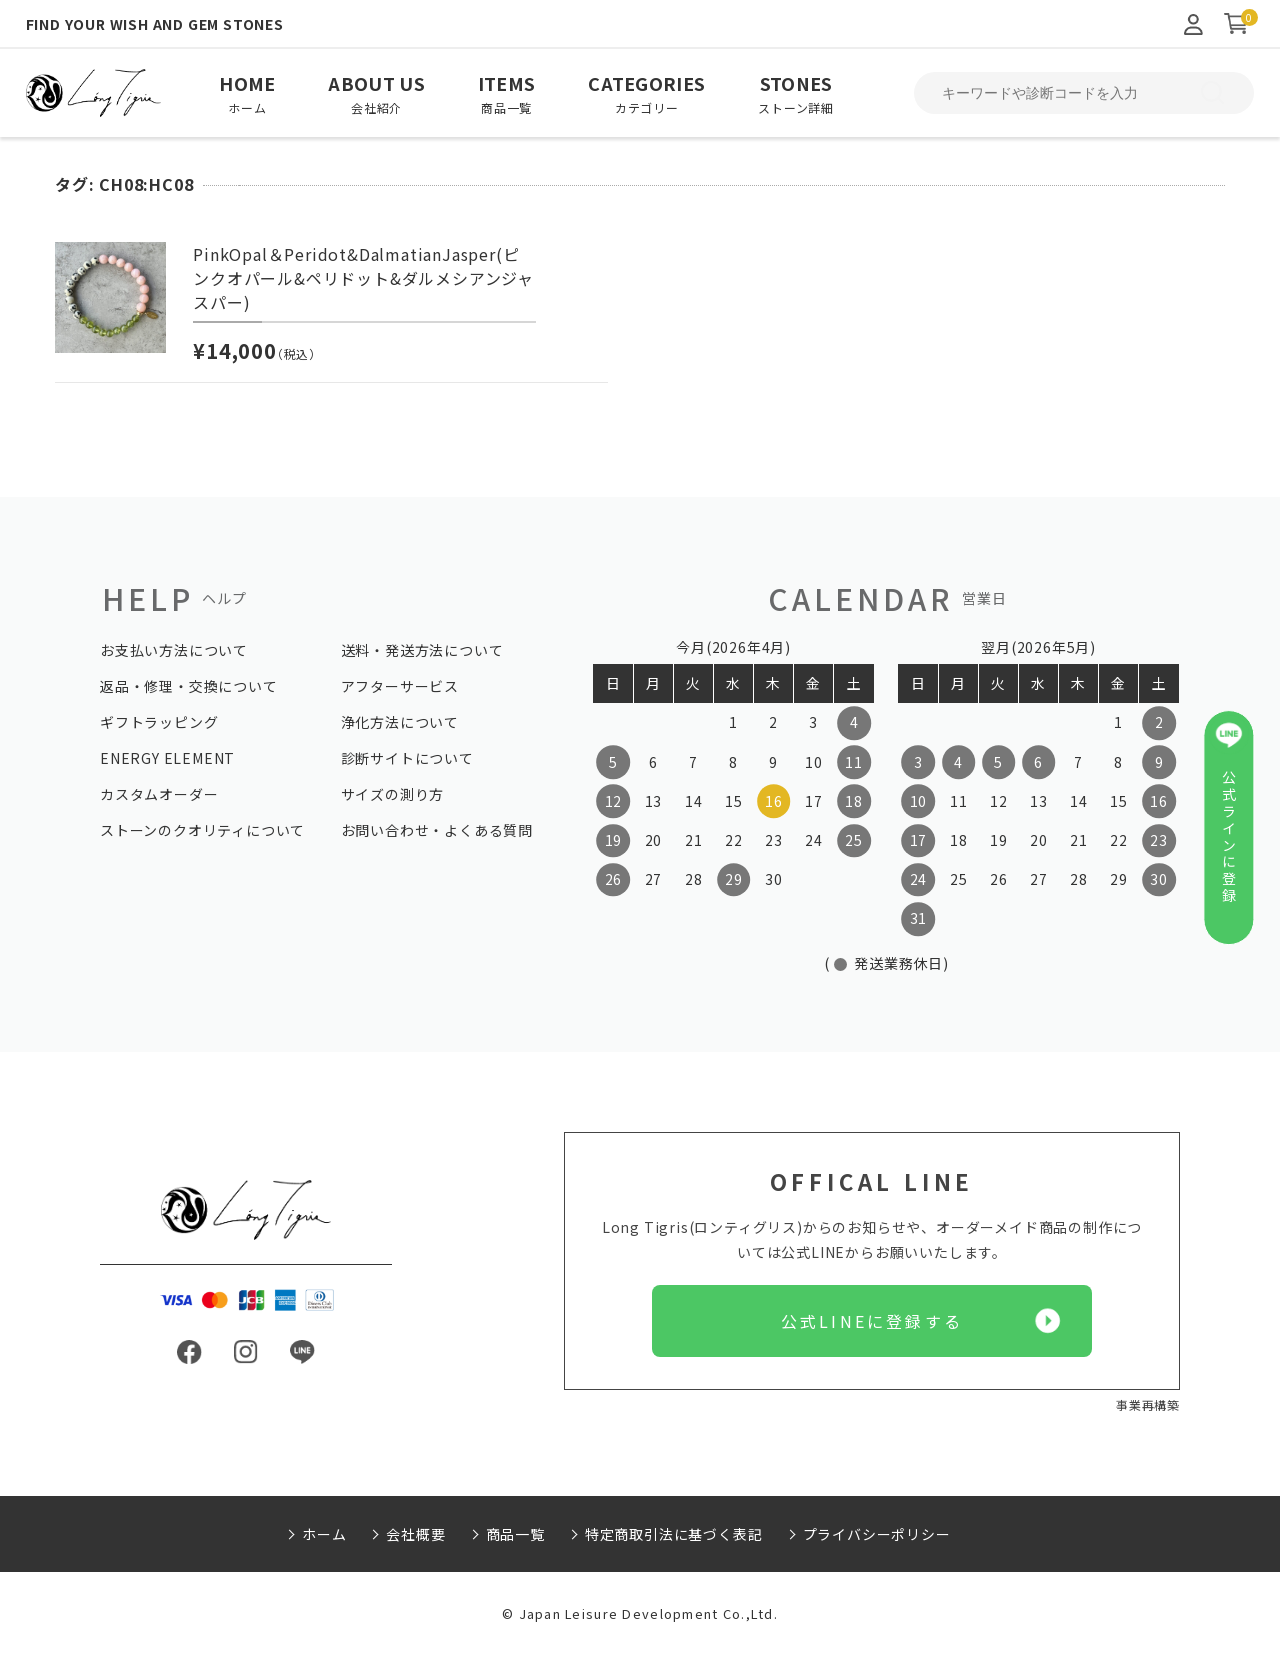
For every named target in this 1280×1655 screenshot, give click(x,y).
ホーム (324, 1534)
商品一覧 (515, 1534)
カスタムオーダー (159, 794)
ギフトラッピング (159, 722)
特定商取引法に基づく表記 (674, 1534)
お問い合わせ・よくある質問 (437, 830)
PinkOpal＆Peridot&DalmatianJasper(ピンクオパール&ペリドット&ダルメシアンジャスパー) (363, 278)
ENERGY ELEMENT (167, 758)
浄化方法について (400, 722)
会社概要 (415, 1534)
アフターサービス (400, 686)
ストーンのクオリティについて (202, 830)
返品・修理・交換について (189, 686)
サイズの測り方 (393, 794)
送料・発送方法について (422, 650)
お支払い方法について (174, 650)
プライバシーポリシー (877, 1534)
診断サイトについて (407, 758)
